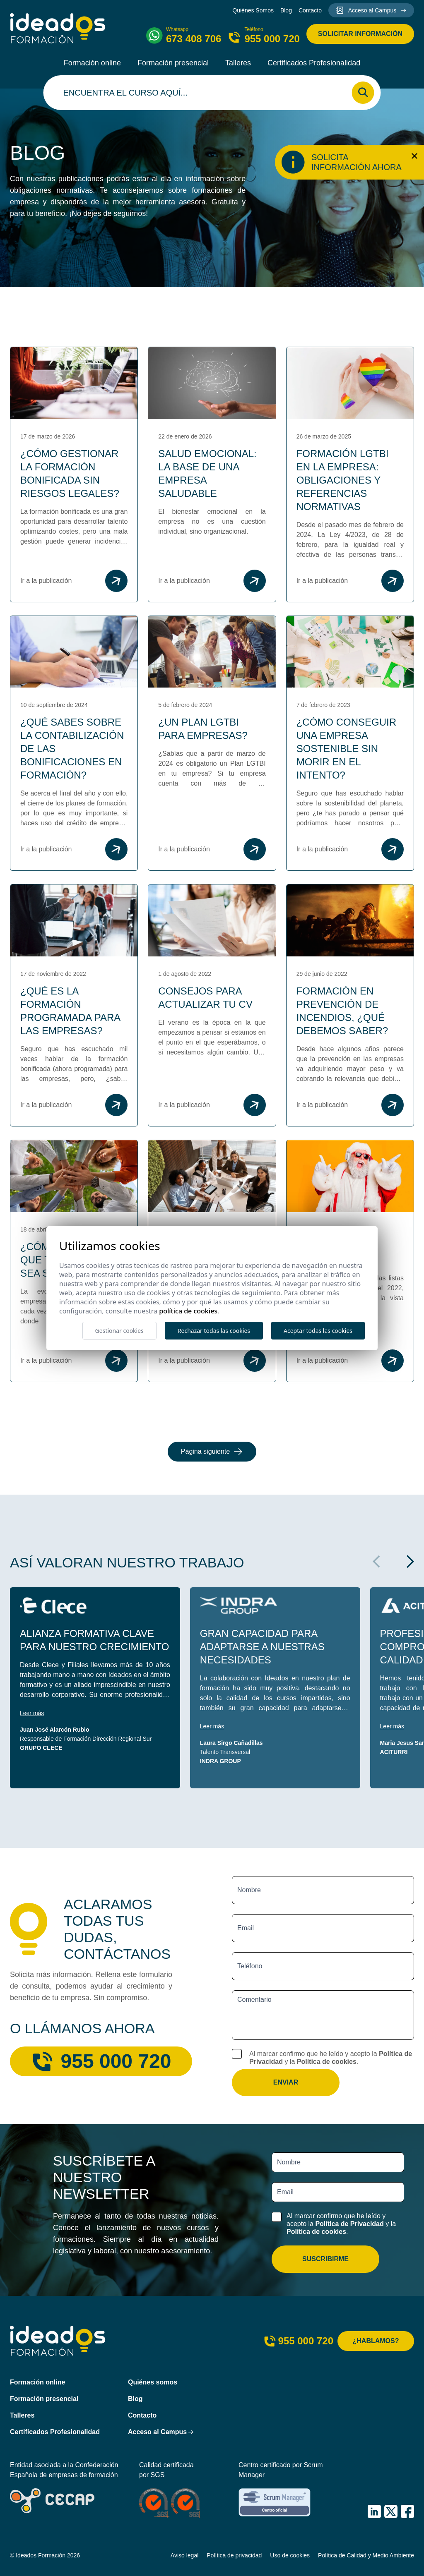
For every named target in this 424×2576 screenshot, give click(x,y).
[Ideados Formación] (58, 28)
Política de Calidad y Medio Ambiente (366, 2555)
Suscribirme (325, 2258)
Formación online (92, 63)
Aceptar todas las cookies (318, 1331)
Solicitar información (360, 33)
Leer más (32, 1713)
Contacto (310, 10)
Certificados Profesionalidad (313, 63)
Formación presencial (173, 63)
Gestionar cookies (119, 1331)
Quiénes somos (152, 2382)
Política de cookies (327, 2061)
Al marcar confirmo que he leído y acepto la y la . (330, 2057)
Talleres (238, 63)
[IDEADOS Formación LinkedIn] (374, 2511)
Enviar (285, 2082)
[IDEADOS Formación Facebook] (407, 2511)
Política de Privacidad (349, 2223)
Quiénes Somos (253, 10)
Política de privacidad (234, 2555)
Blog (286, 10)
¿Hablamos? (376, 2340)
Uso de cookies (290, 2555)
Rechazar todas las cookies (214, 1331)
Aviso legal (184, 2555)
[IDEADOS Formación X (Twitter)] (391, 2511)
